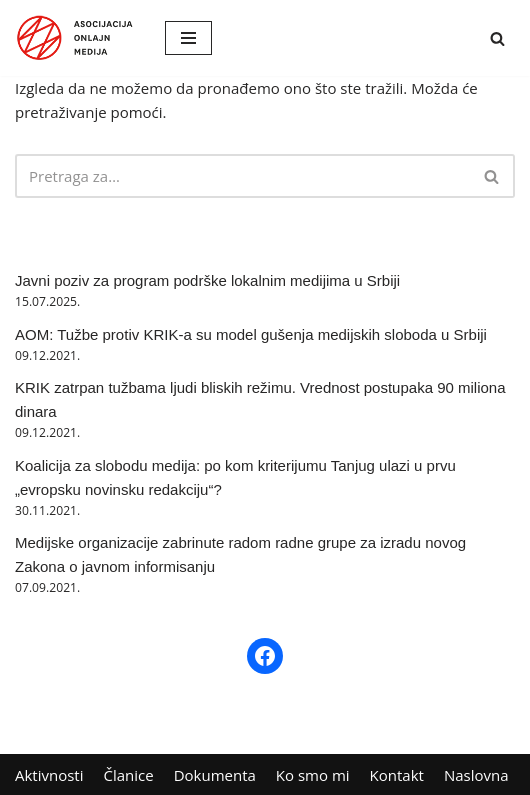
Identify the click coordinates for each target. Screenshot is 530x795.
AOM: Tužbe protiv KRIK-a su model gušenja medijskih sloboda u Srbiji (251, 334)
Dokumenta (215, 775)
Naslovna (476, 775)
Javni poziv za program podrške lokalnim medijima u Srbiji (207, 280)
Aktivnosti (49, 775)
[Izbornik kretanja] (188, 38)
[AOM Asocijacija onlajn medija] (75, 38)
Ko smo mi (313, 775)
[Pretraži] (497, 38)
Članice (129, 775)
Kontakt (397, 775)
